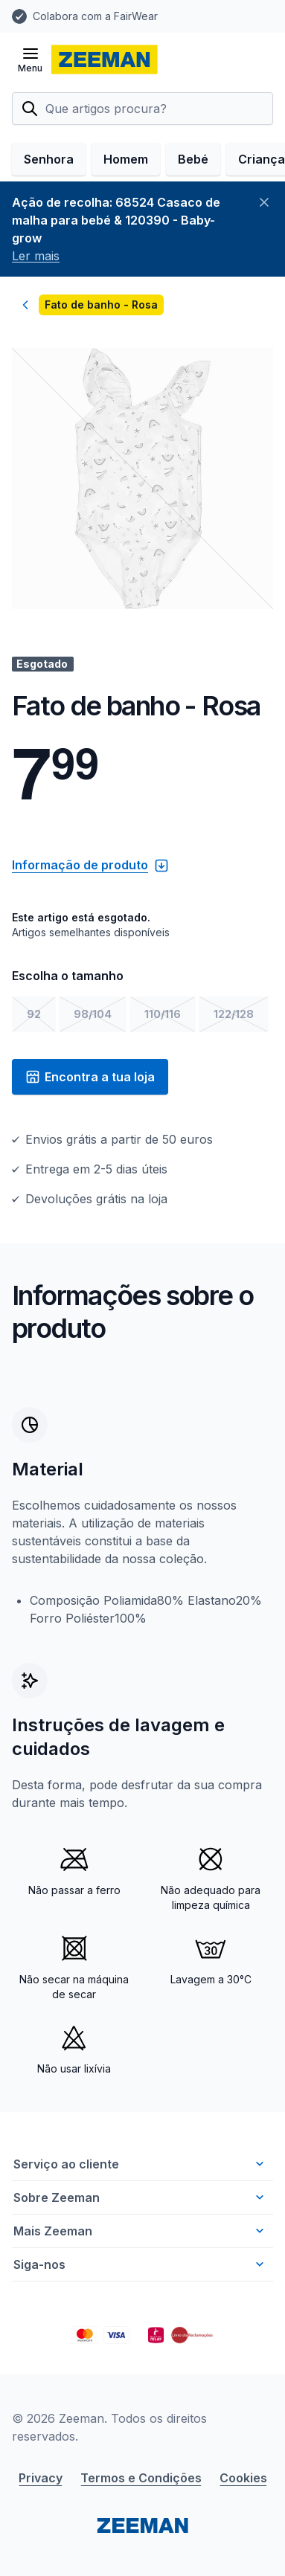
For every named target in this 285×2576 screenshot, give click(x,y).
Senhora (49, 159)
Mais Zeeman (140, 2231)
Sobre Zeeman (140, 2197)
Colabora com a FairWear (95, 16)
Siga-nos (140, 2264)
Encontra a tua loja (90, 1076)
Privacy (41, 2477)
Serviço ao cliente (140, 2164)
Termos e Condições (141, 2477)
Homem (125, 159)
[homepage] (104, 59)
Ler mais (36, 255)
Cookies (243, 2477)
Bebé (193, 159)
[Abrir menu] (30, 59)
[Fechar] (264, 202)
